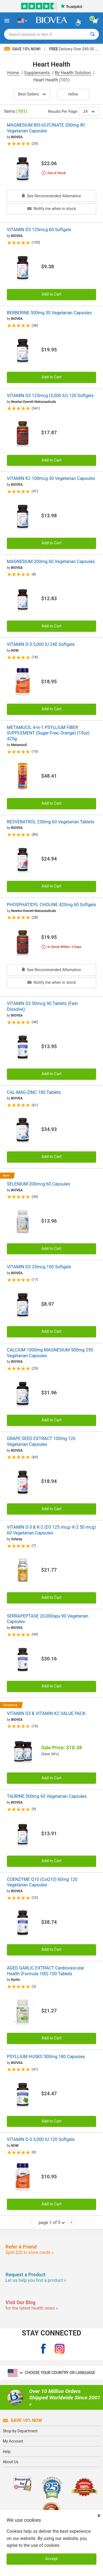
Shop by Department (20, 2431)
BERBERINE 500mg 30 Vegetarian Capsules (49, 312)
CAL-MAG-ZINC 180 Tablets (34, 1092)
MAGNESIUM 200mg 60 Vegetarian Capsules (51, 561)
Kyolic (15, 1980)
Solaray (16, 1539)
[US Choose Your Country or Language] (22, 20)
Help (7, 2451)
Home (13, 72)
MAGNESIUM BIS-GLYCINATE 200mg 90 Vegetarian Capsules (46, 127)
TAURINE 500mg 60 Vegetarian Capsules (47, 1796)
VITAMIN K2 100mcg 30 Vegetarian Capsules (51, 478)
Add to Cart (51, 294)
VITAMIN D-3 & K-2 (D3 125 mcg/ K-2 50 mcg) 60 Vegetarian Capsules (51, 1530)
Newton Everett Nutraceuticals (33, 402)
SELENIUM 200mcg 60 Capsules (38, 1184)
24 (88, 111)
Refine (73, 94)
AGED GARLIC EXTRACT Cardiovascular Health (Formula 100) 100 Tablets (45, 1970)
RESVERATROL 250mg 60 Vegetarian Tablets (50, 821)
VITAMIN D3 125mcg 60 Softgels (39, 229)
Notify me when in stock (51, 208)
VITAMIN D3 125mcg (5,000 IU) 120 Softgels (50, 395)
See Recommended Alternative (51, 196)
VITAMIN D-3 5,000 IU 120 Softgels (41, 2139)
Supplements (37, 72)
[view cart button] (96, 20)
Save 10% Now (22, 2420)
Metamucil (19, 745)
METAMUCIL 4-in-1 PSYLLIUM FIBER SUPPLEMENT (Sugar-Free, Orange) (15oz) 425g (48, 733)
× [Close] (99, 2515)
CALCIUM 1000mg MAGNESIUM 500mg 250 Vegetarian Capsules (50, 1352)
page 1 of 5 (51, 2222)
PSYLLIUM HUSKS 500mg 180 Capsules (46, 2056)
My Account (13, 2441)
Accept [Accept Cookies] (51, 2558)
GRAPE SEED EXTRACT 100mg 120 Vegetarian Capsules (41, 1441)
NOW (14, 650)
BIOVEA (17, 137)
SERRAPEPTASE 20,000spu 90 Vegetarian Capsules (47, 1618)
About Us (10, 2462)
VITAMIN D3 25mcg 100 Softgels (39, 1266)
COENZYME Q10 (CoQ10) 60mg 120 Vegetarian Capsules (42, 1882)
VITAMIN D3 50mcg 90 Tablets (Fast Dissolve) (42, 1006)
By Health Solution (73, 72)
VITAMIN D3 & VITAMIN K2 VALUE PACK (46, 1713)
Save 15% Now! (22, 49)
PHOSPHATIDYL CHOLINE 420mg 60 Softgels (51, 904)
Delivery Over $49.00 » (73, 49)
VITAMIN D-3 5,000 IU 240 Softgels (41, 644)
